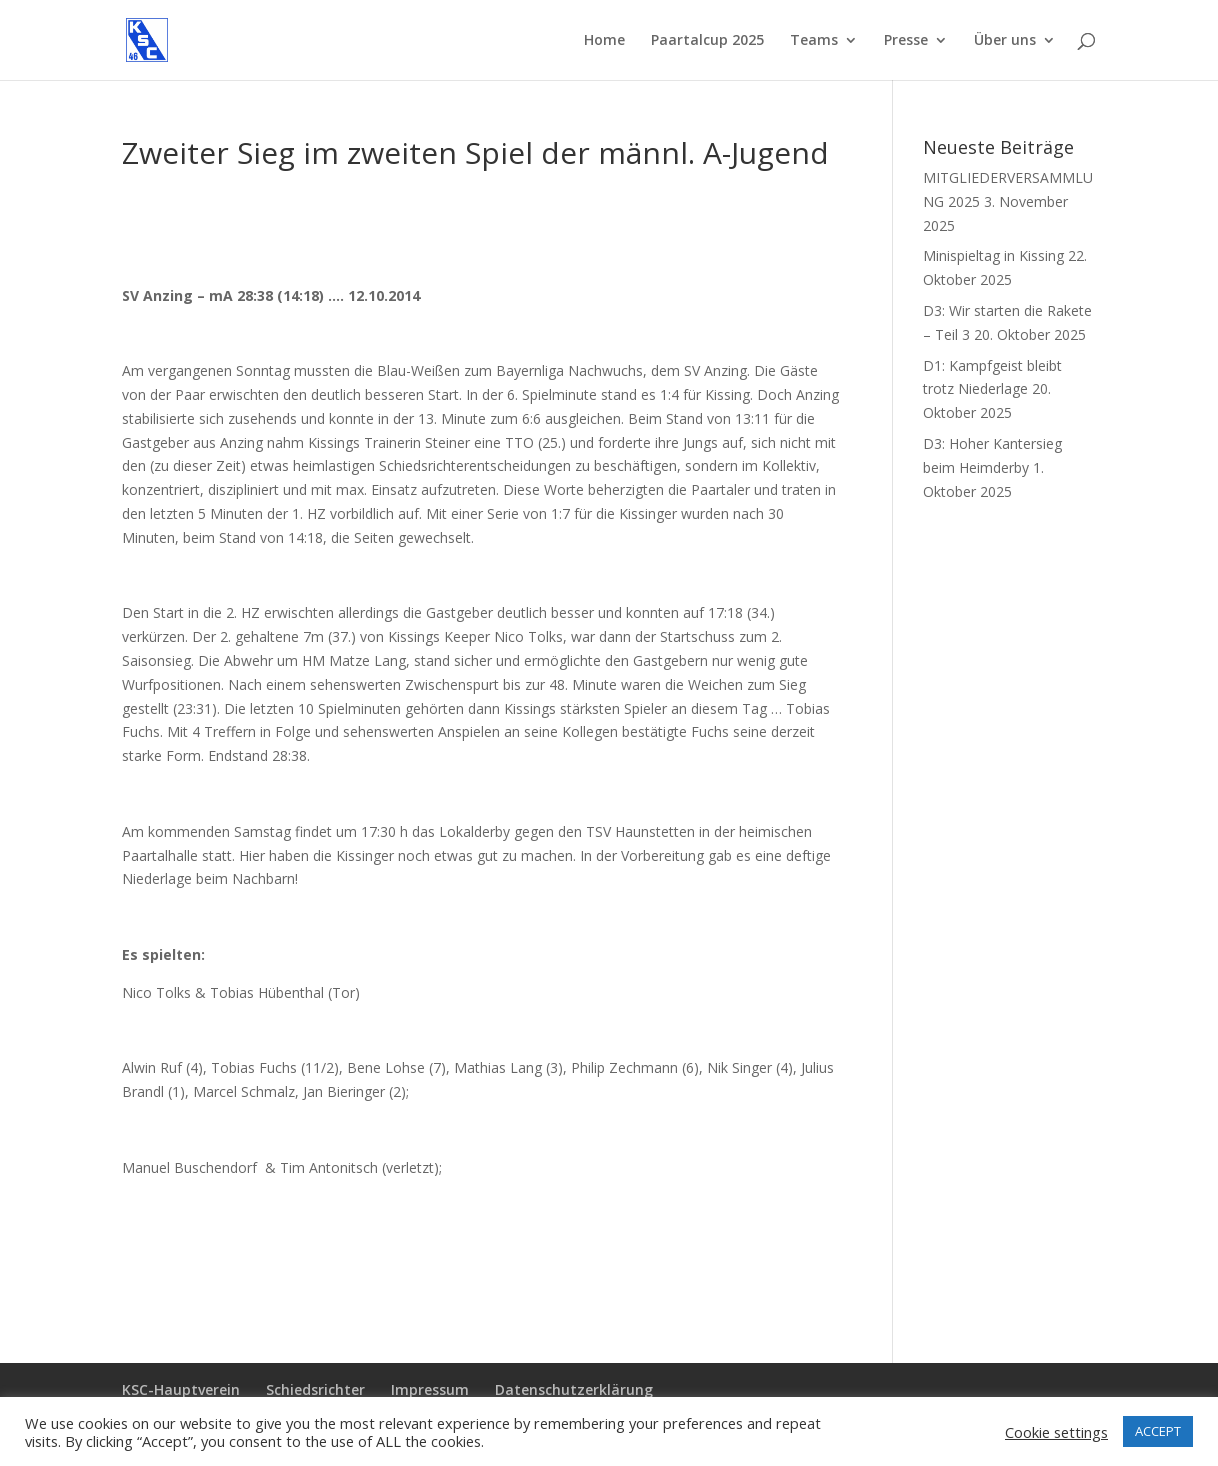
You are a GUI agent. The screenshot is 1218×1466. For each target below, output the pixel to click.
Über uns (1005, 41)
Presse (906, 41)
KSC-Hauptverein (181, 1389)
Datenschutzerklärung (574, 1389)
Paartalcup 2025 (707, 41)
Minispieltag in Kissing (993, 255)
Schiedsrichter (315, 1389)
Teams (814, 41)
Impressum (430, 1389)
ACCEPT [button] (1158, 1431)
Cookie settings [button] (1056, 1432)
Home (604, 41)
